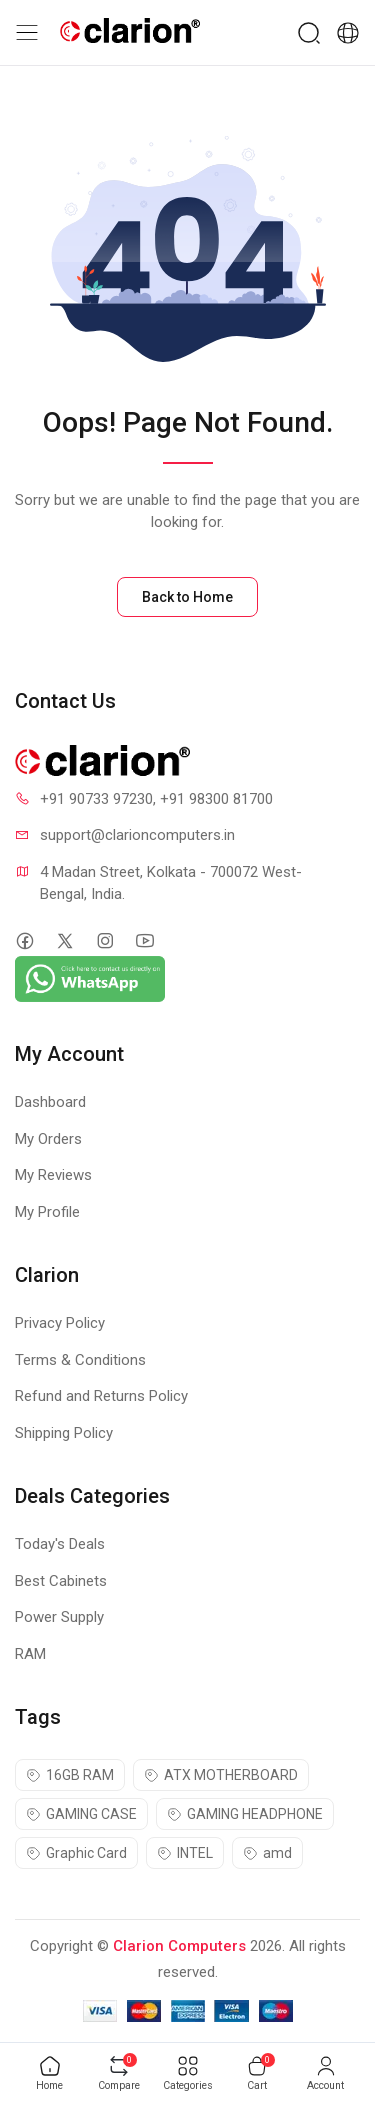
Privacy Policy (60, 1323)
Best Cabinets (61, 1581)
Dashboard (50, 1102)
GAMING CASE (81, 1814)
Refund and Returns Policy (101, 1396)
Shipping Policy (64, 1433)
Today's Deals (60, 1544)
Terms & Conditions (80, 1360)
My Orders (48, 1139)
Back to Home (187, 597)
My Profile (47, 1212)
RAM (30, 1654)
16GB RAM (70, 1775)
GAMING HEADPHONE (245, 1814)
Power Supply (59, 1617)
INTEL (185, 1853)
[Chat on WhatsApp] (90, 978)
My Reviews (53, 1175)
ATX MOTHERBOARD (221, 1775)
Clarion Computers (179, 1946)
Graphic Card (76, 1853)
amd (267, 1853)
